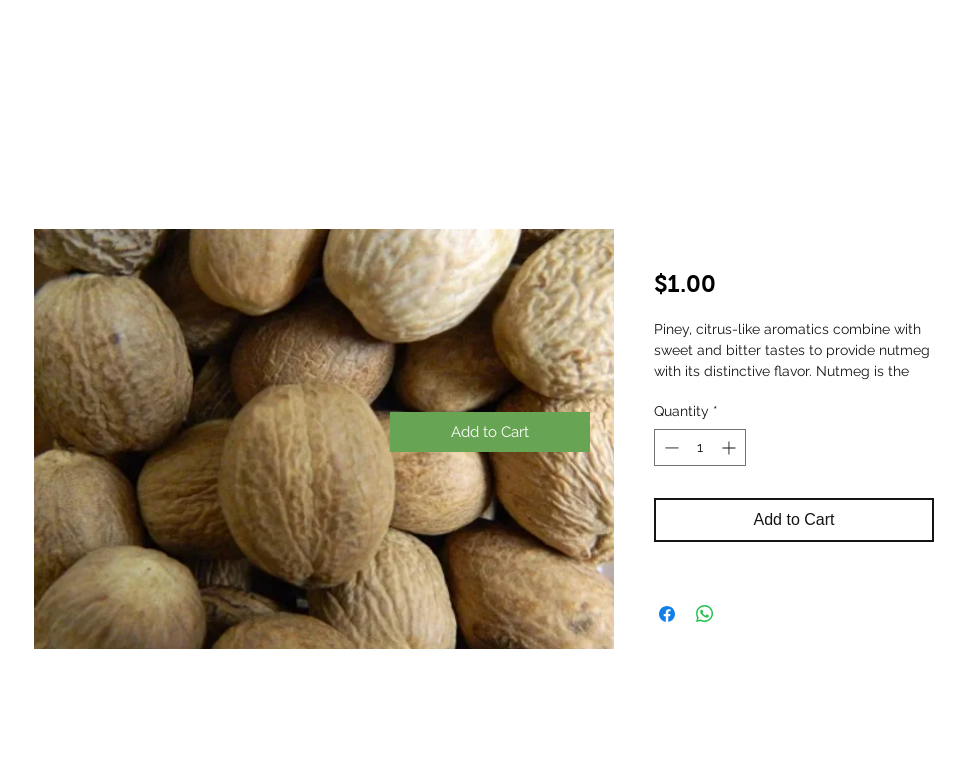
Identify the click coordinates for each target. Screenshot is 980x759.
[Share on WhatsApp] (705, 614)
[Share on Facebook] (667, 614)
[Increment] (730, 447)
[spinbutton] (700, 447)
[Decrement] (669, 447)
